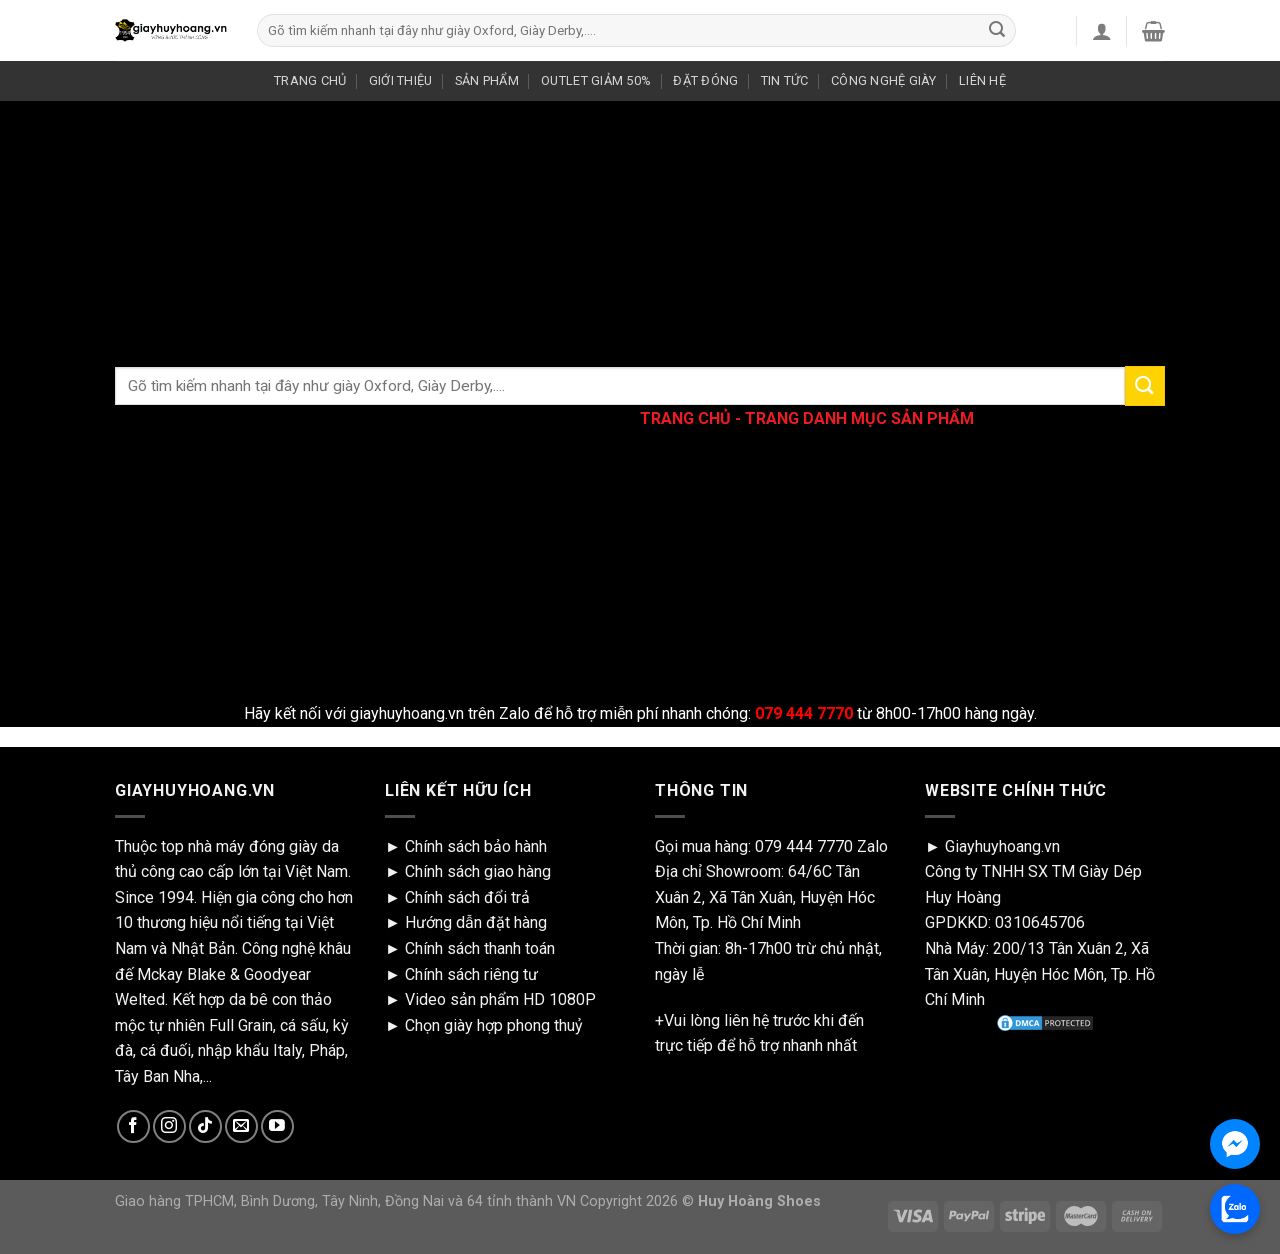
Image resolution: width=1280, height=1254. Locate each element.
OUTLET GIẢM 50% (596, 80)
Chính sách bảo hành (476, 846)
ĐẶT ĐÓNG (705, 80)
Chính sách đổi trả (467, 897)
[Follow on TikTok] (205, 1126)
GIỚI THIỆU (401, 80)
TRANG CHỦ (310, 80)
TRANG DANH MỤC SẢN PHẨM (859, 418)
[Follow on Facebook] (133, 1126)
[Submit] (997, 31)
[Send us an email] (241, 1126)
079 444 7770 (804, 846)
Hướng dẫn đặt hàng (476, 922)
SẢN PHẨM (487, 80)
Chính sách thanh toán (480, 948)
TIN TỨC (785, 80)
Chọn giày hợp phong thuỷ (494, 1025)
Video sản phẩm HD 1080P (500, 999)
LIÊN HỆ (982, 80)
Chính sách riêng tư (471, 974)
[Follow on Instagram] (169, 1126)
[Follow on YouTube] (277, 1126)
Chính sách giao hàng (478, 871)
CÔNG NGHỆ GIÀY (884, 80)
